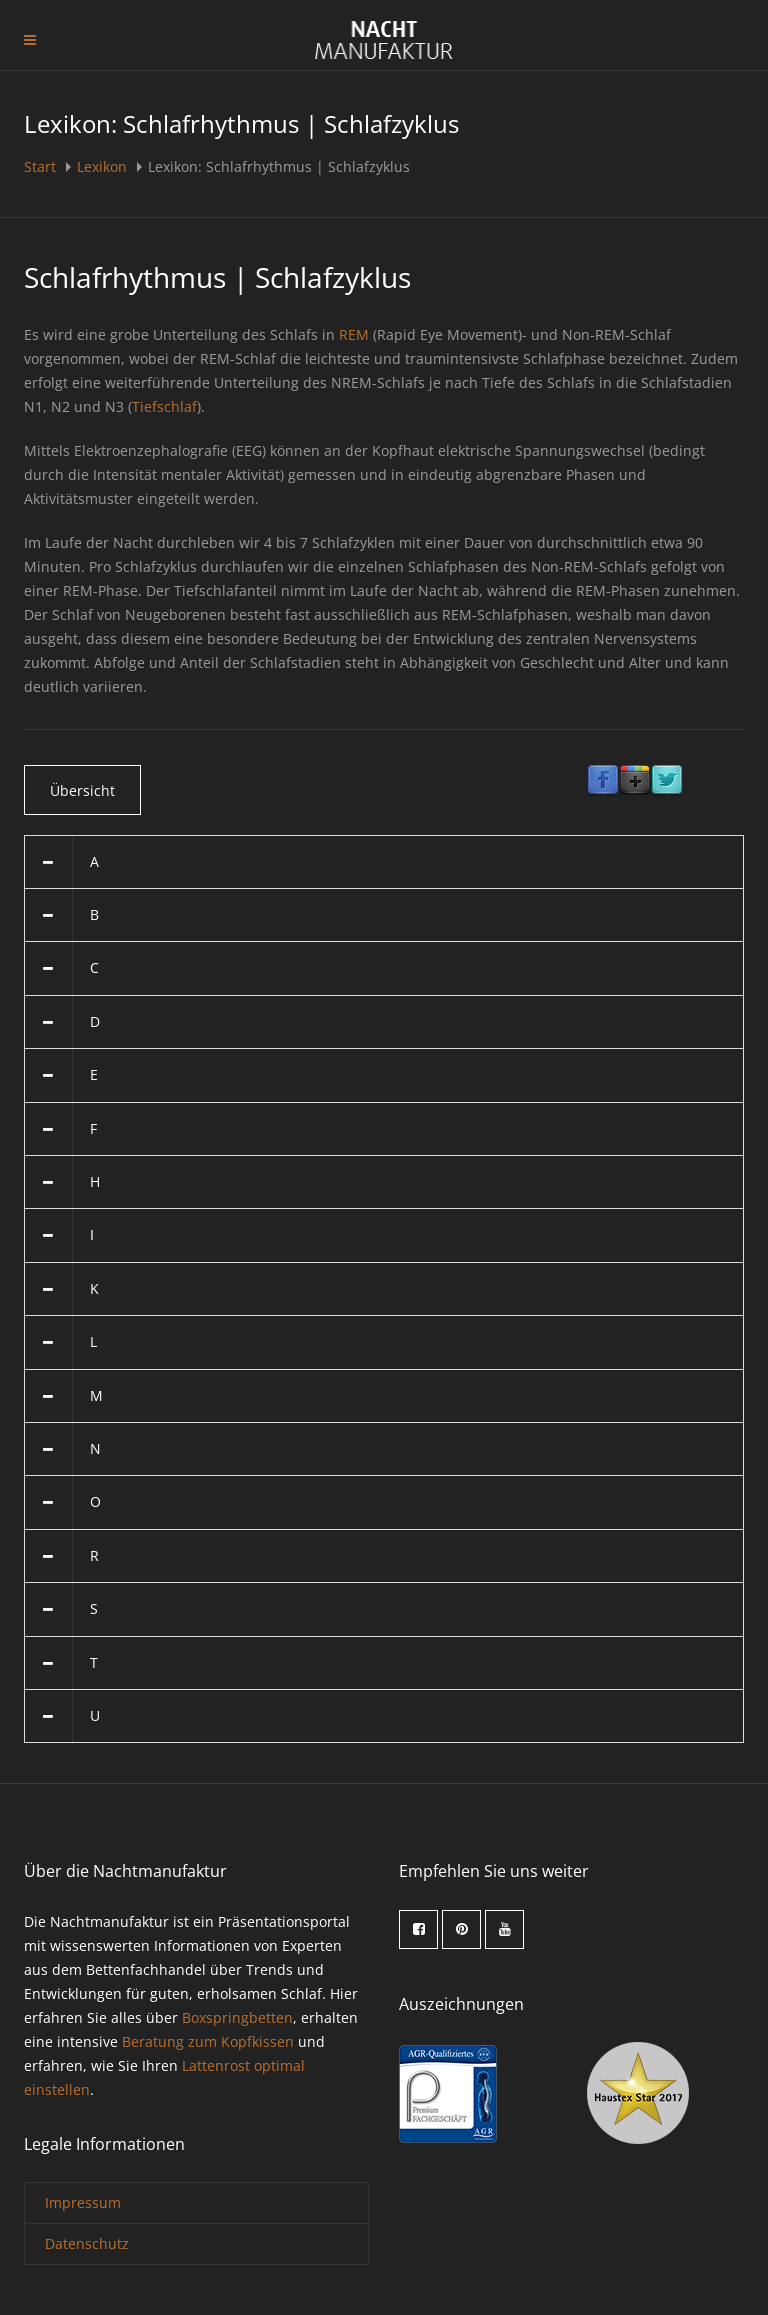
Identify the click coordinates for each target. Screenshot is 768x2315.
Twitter (667, 781)
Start (42, 166)
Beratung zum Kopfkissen (208, 2041)
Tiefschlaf (164, 406)
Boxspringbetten (237, 2017)
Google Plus (635, 781)
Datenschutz (87, 2243)
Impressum (83, 2202)
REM (354, 334)
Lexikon (102, 166)
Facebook (603, 781)
